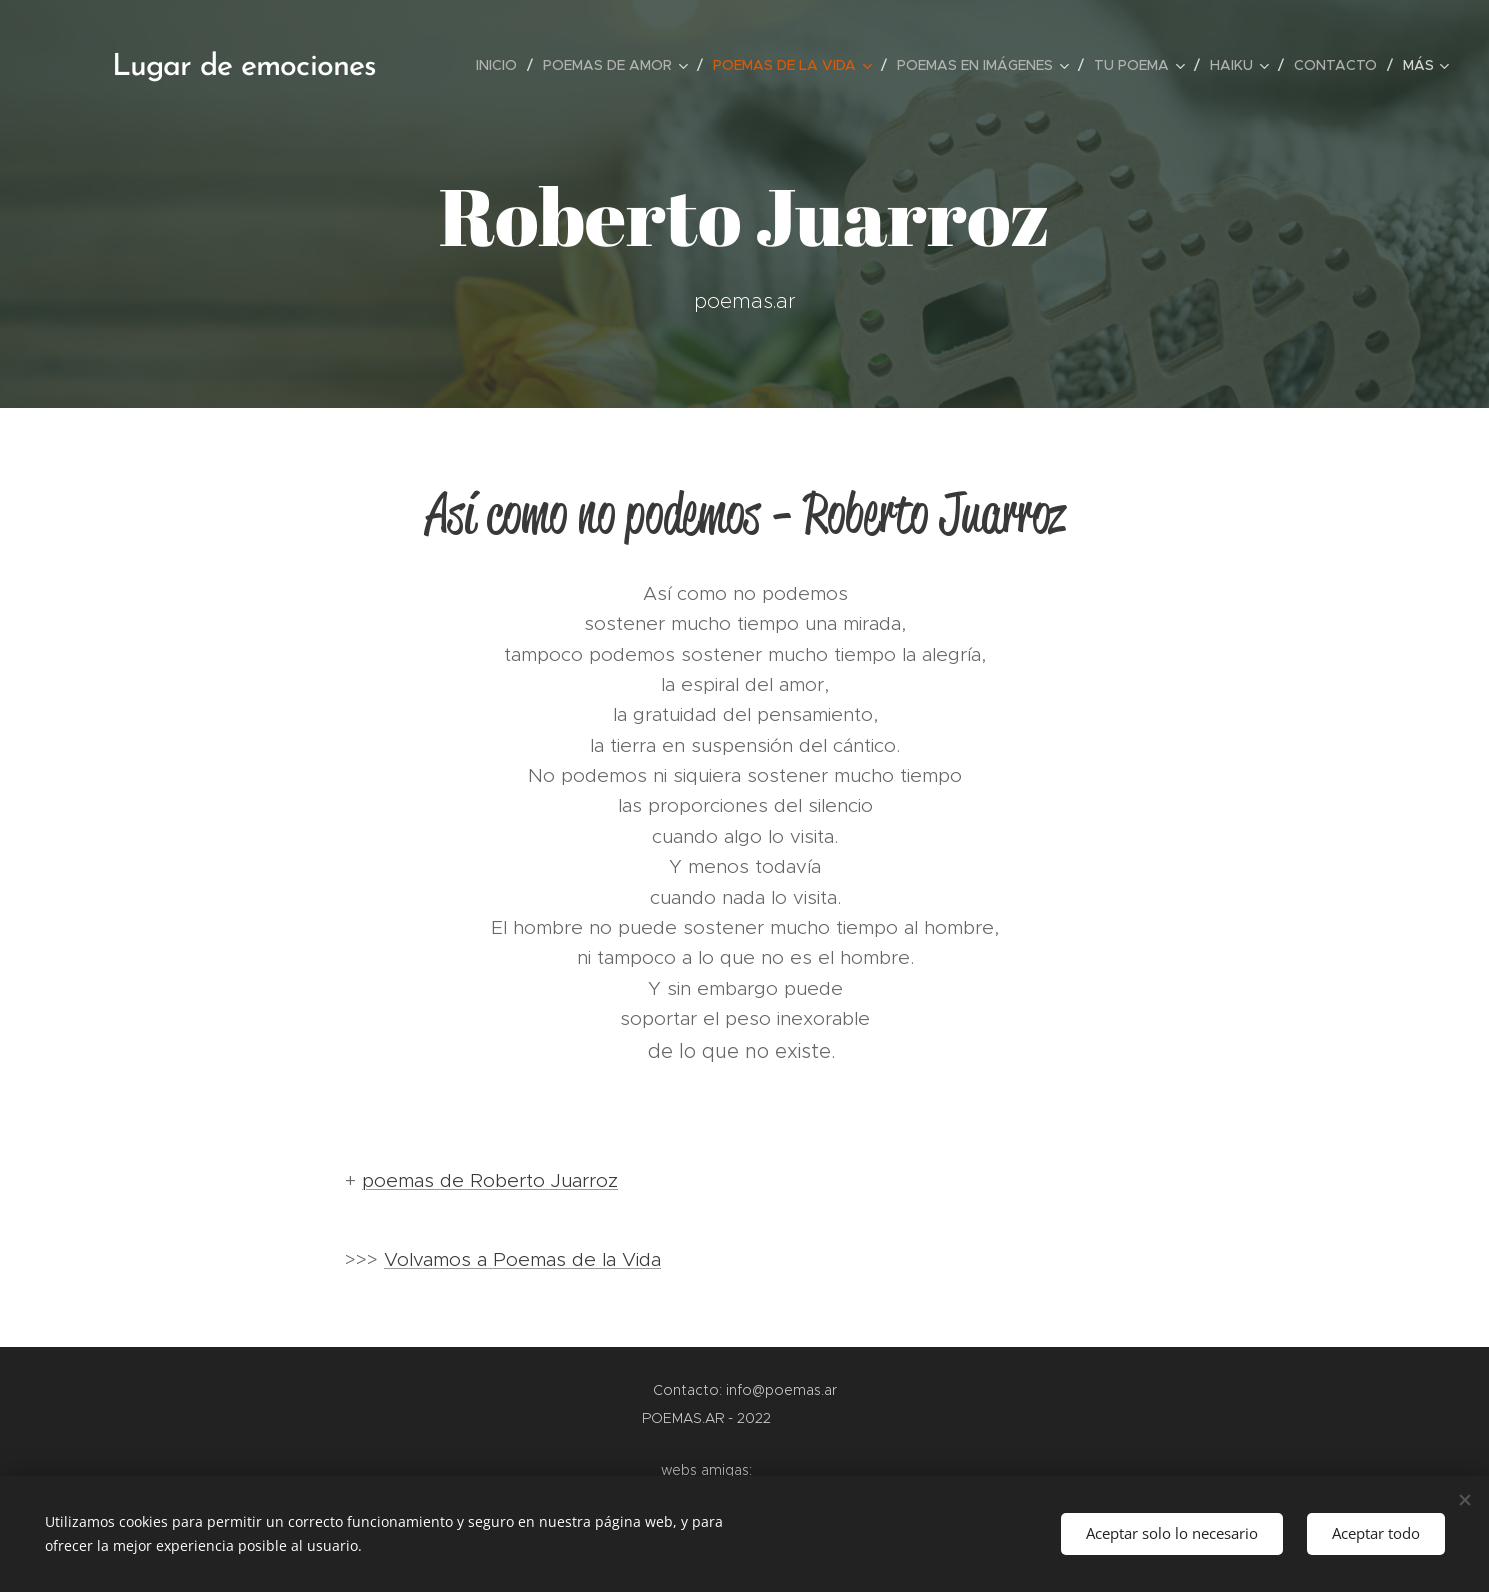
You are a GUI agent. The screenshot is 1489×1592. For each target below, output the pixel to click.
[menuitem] (502, 65)
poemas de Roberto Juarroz (490, 1180)
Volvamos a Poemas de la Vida (522, 1259)
